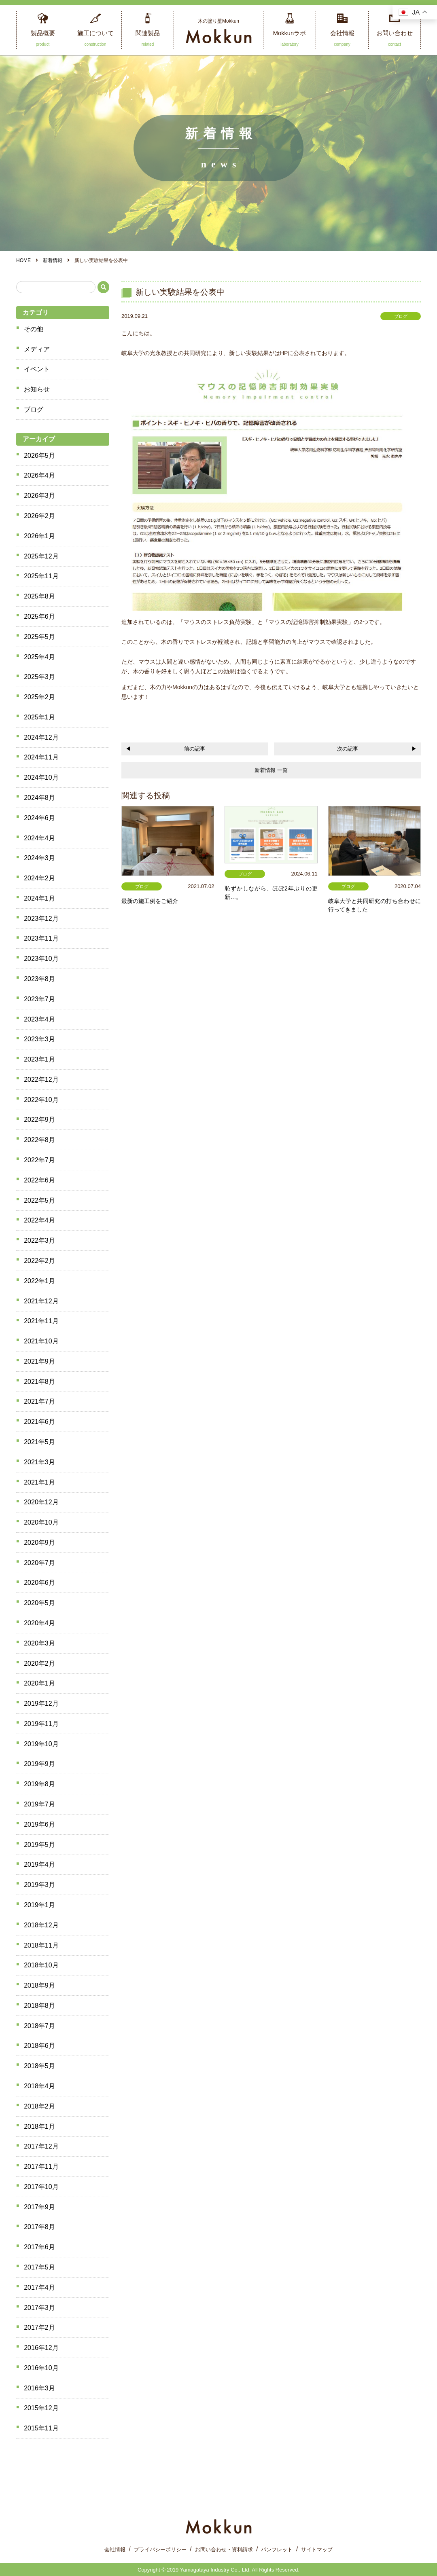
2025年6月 (39, 616)
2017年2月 (39, 2327)
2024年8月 (39, 797)
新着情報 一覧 (271, 770)
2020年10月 (41, 1522)
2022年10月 (41, 1099)
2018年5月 (39, 2065)
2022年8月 (39, 1139)
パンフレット (277, 2549)
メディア (37, 349)
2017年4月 (39, 2287)
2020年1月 (39, 1683)
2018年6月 (39, 2045)
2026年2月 (39, 515)
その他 (33, 329)
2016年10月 (41, 2368)
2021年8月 (39, 1381)
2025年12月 (41, 556)
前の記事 (194, 749)
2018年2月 (39, 2106)
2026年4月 (39, 475)
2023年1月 (39, 1059)
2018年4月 (39, 2086)
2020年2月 (39, 1663)
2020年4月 (39, 1623)
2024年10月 (41, 777)
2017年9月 (39, 2207)
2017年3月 (39, 2307)
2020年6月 (39, 1582)
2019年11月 (41, 1723)
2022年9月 (39, 1119)
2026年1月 (39, 536)
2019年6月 (39, 1824)
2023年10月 (41, 958)
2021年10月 (41, 1341)
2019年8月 (39, 1784)
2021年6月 (39, 1421)
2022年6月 (39, 1180)
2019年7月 (39, 1804)
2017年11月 (41, 2166)
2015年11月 (41, 2428)
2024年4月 (39, 838)
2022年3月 (39, 1240)
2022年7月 (39, 1160)
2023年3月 (39, 1039)
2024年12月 (41, 737)
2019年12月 (41, 1703)
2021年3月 (39, 1462)
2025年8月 (39, 596)
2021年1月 (39, 1482)
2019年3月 (39, 1884)
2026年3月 (39, 495)
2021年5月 (39, 1441)
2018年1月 (39, 2126)
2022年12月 (41, 1079)
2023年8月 (39, 978)
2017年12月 (41, 2146)
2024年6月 (39, 817)
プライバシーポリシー (160, 2549)
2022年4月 (39, 1220)
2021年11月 (41, 1321)
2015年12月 (41, 2408)
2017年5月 (39, 2267)
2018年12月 (41, 1925)
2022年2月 (39, 1260)
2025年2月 (39, 697)
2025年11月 (41, 576)
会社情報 (114, 2549)
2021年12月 (41, 1301)
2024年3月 (39, 857)
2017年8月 (39, 2226)
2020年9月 (39, 1542)
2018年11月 (41, 1945)
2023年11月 (41, 938)
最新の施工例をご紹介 (149, 901)
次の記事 (347, 749)
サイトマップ (317, 2549)
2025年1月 (39, 717)
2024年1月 (39, 898)
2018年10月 (41, 1965)
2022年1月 (39, 1280)
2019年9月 (39, 1763)
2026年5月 (39, 455)
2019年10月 (41, 1744)
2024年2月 (39, 878)
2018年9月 (39, 1985)
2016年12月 (41, 2347)
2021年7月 (39, 1401)
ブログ (33, 409)
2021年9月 (39, 1361)
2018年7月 (39, 2025)
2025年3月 (39, 676)
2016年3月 (39, 2388)
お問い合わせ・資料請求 (224, 2549)
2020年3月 (39, 1643)
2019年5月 (39, 1844)
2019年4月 (39, 1864)
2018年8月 (39, 2005)
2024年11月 (41, 757)
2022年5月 (39, 1200)
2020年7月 (39, 1562)
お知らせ (37, 389)
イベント (37, 369)
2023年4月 (39, 1019)
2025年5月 (39, 636)
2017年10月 (41, 2186)
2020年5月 (39, 1602)
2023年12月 (41, 918)
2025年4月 (39, 657)
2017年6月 (39, 2247)
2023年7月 (39, 999)
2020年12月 (41, 1502)
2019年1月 (39, 1904)
